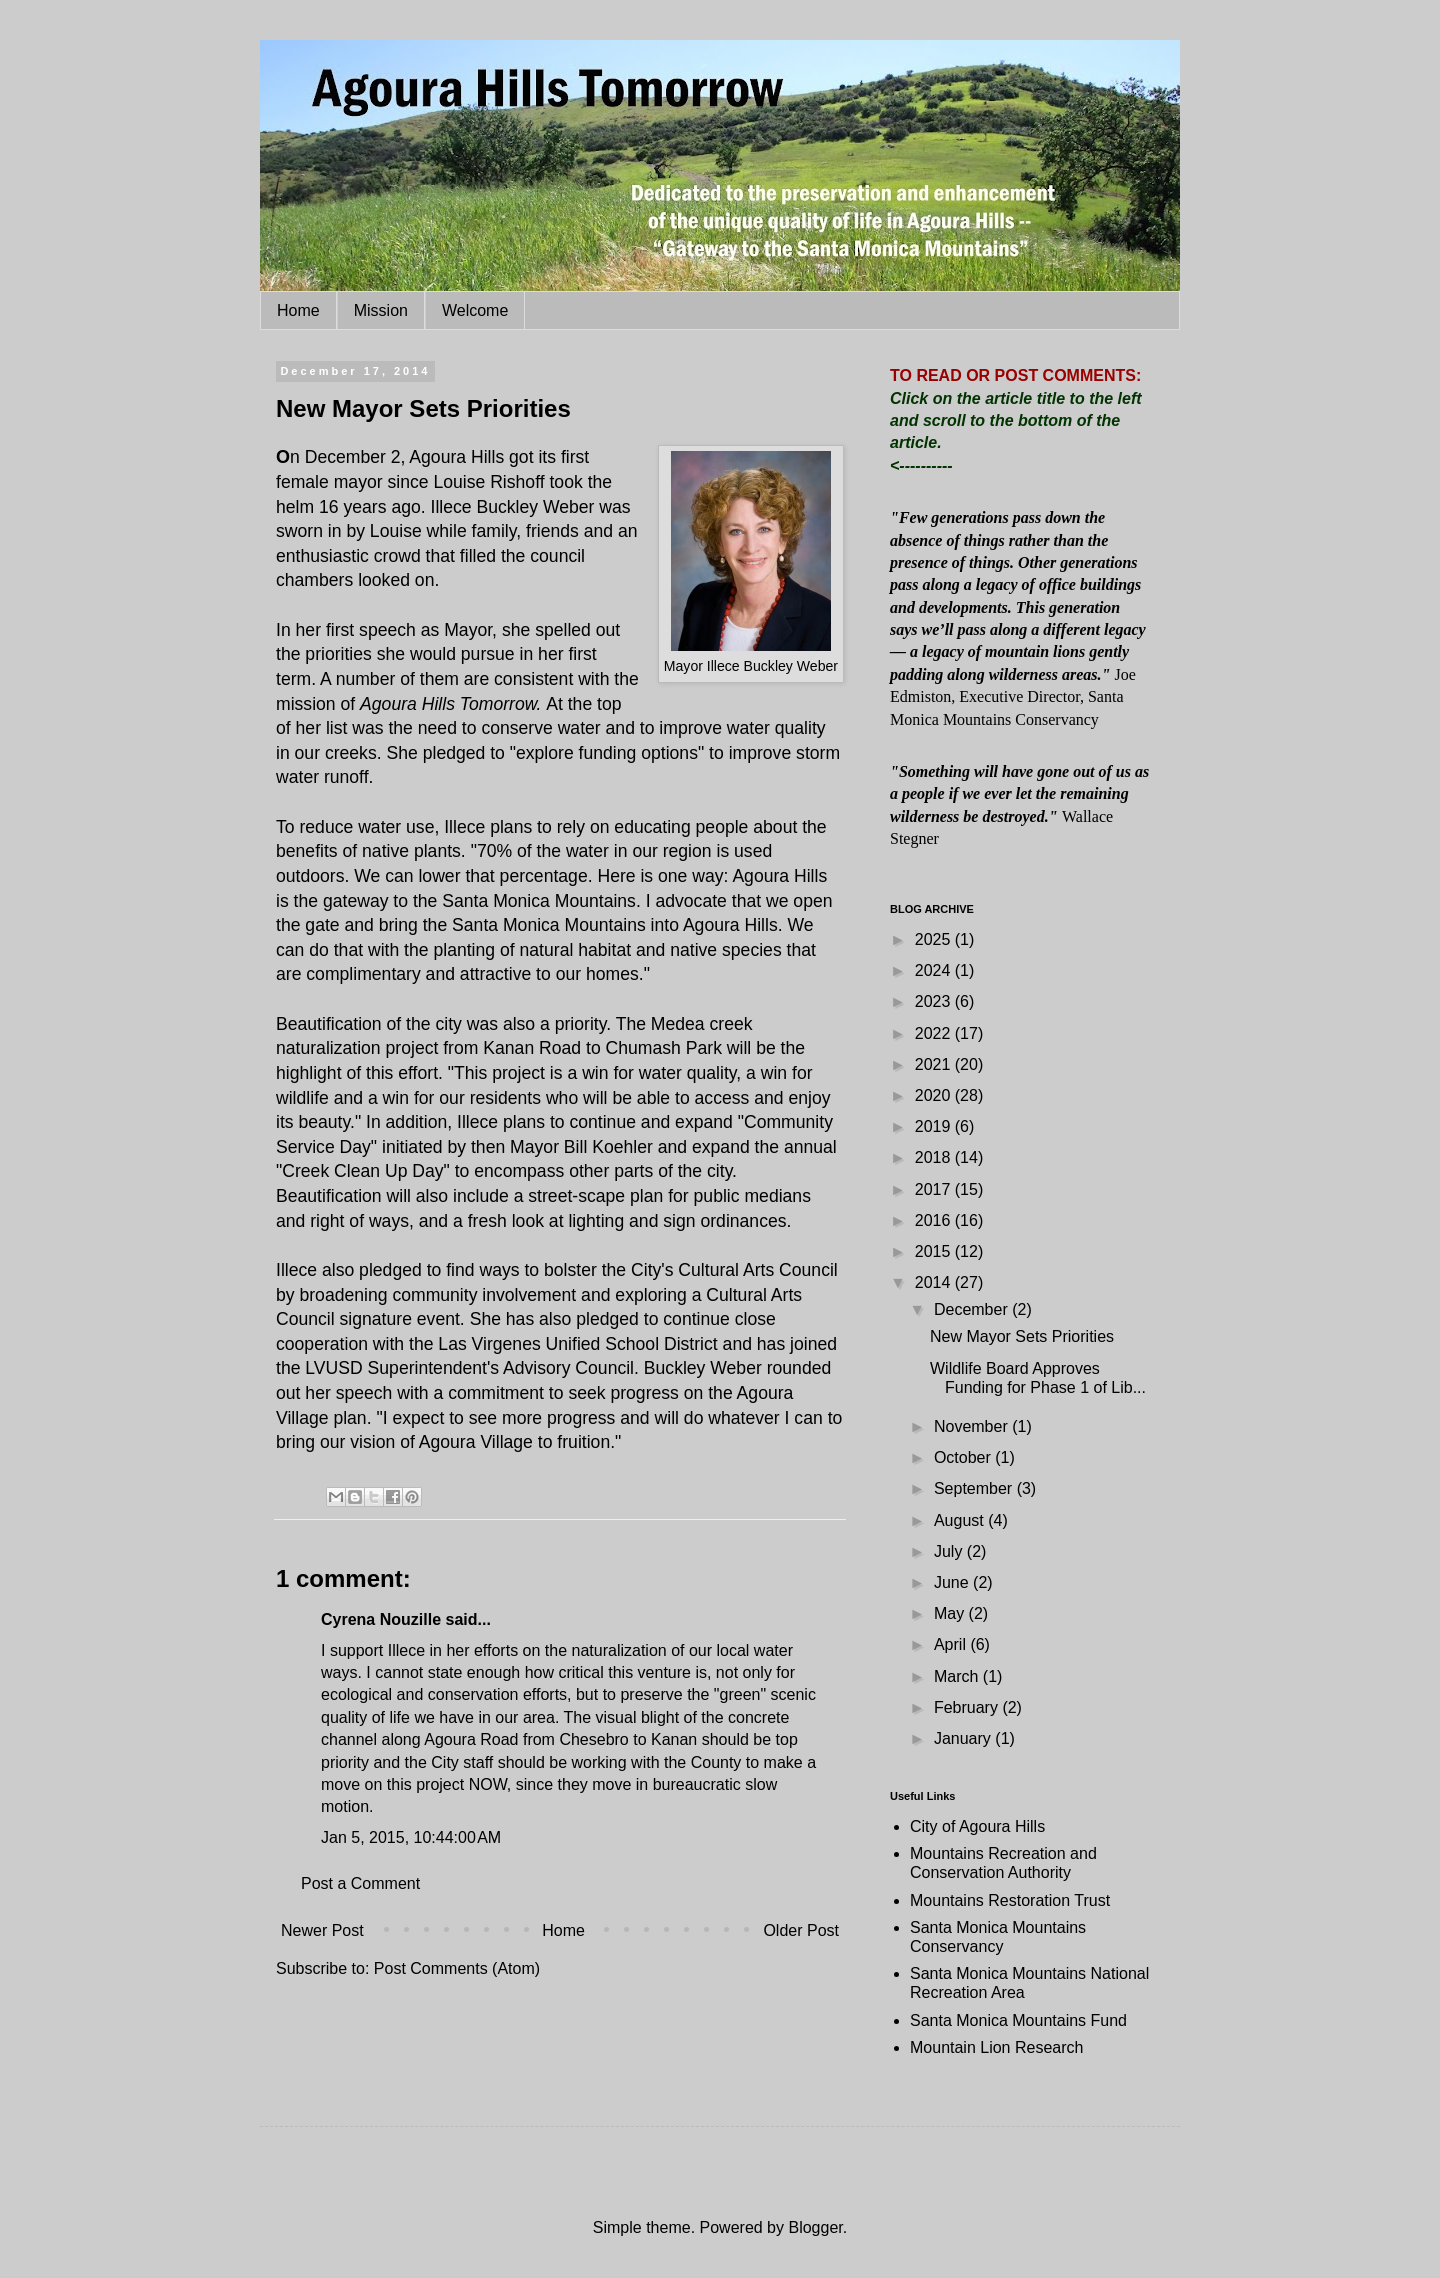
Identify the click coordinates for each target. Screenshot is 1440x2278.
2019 (935, 1126)
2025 (935, 939)
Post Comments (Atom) (457, 1968)
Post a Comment (360, 1883)
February (968, 1707)
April (952, 1644)
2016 (935, 1220)
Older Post (801, 1930)
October (964, 1457)
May (951, 1613)
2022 (935, 1033)
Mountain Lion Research (996, 2047)
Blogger (815, 2227)
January (964, 1738)
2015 (935, 1251)
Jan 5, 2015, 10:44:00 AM (411, 1837)
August (961, 1520)
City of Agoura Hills (977, 1826)
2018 (935, 1157)
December (973, 1309)
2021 (935, 1064)
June (953, 1582)
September (975, 1488)
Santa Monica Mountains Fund (1018, 2020)
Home (298, 310)
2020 (935, 1095)
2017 (935, 1189)
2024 (935, 970)
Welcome (475, 310)
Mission (381, 310)
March (958, 1676)
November (973, 1426)
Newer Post (322, 1930)
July (950, 1551)
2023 (935, 1001)
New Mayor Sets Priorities (1022, 1336)
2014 (935, 1282)
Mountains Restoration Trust (1010, 1900)
